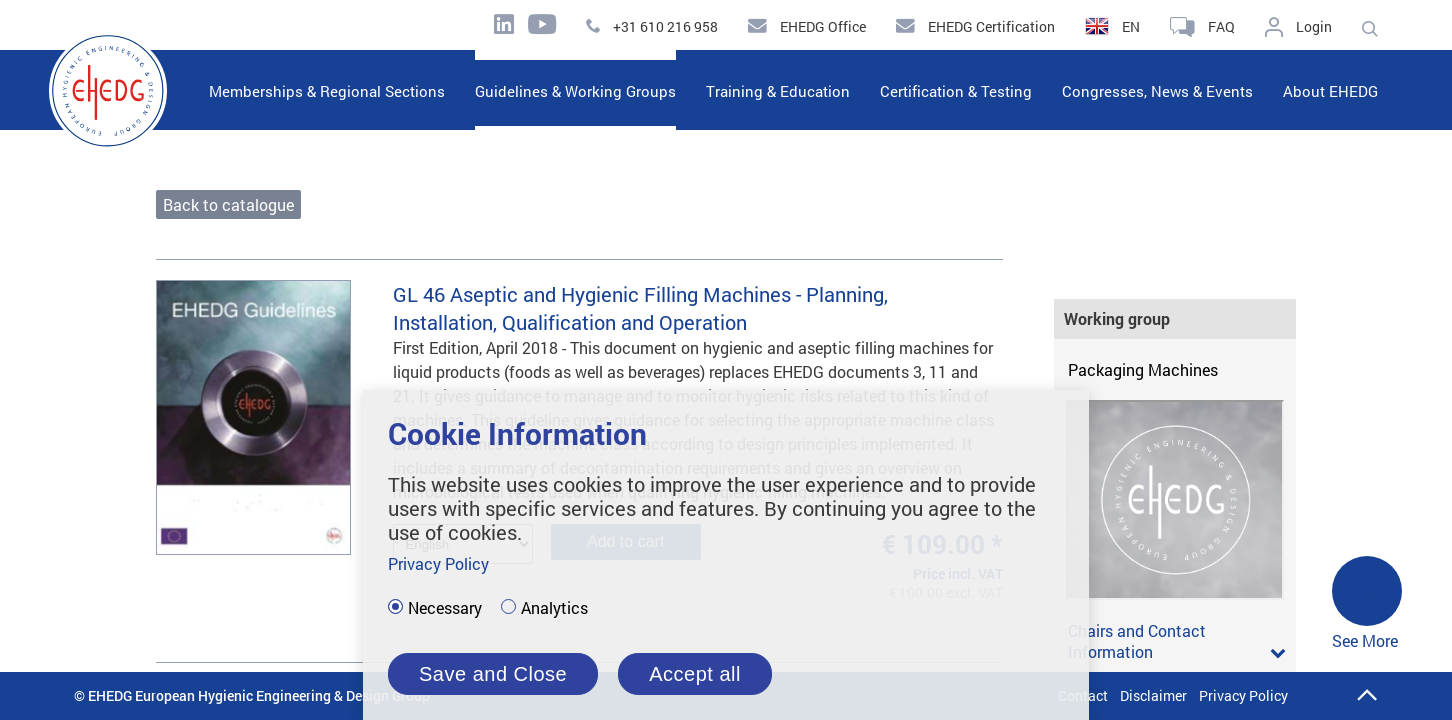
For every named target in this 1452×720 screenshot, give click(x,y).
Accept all (695, 674)
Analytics (554, 608)
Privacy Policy (1243, 695)
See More (1367, 603)
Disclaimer (1153, 695)
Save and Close (493, 674)
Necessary (445, 608)
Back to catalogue (228, 204)
